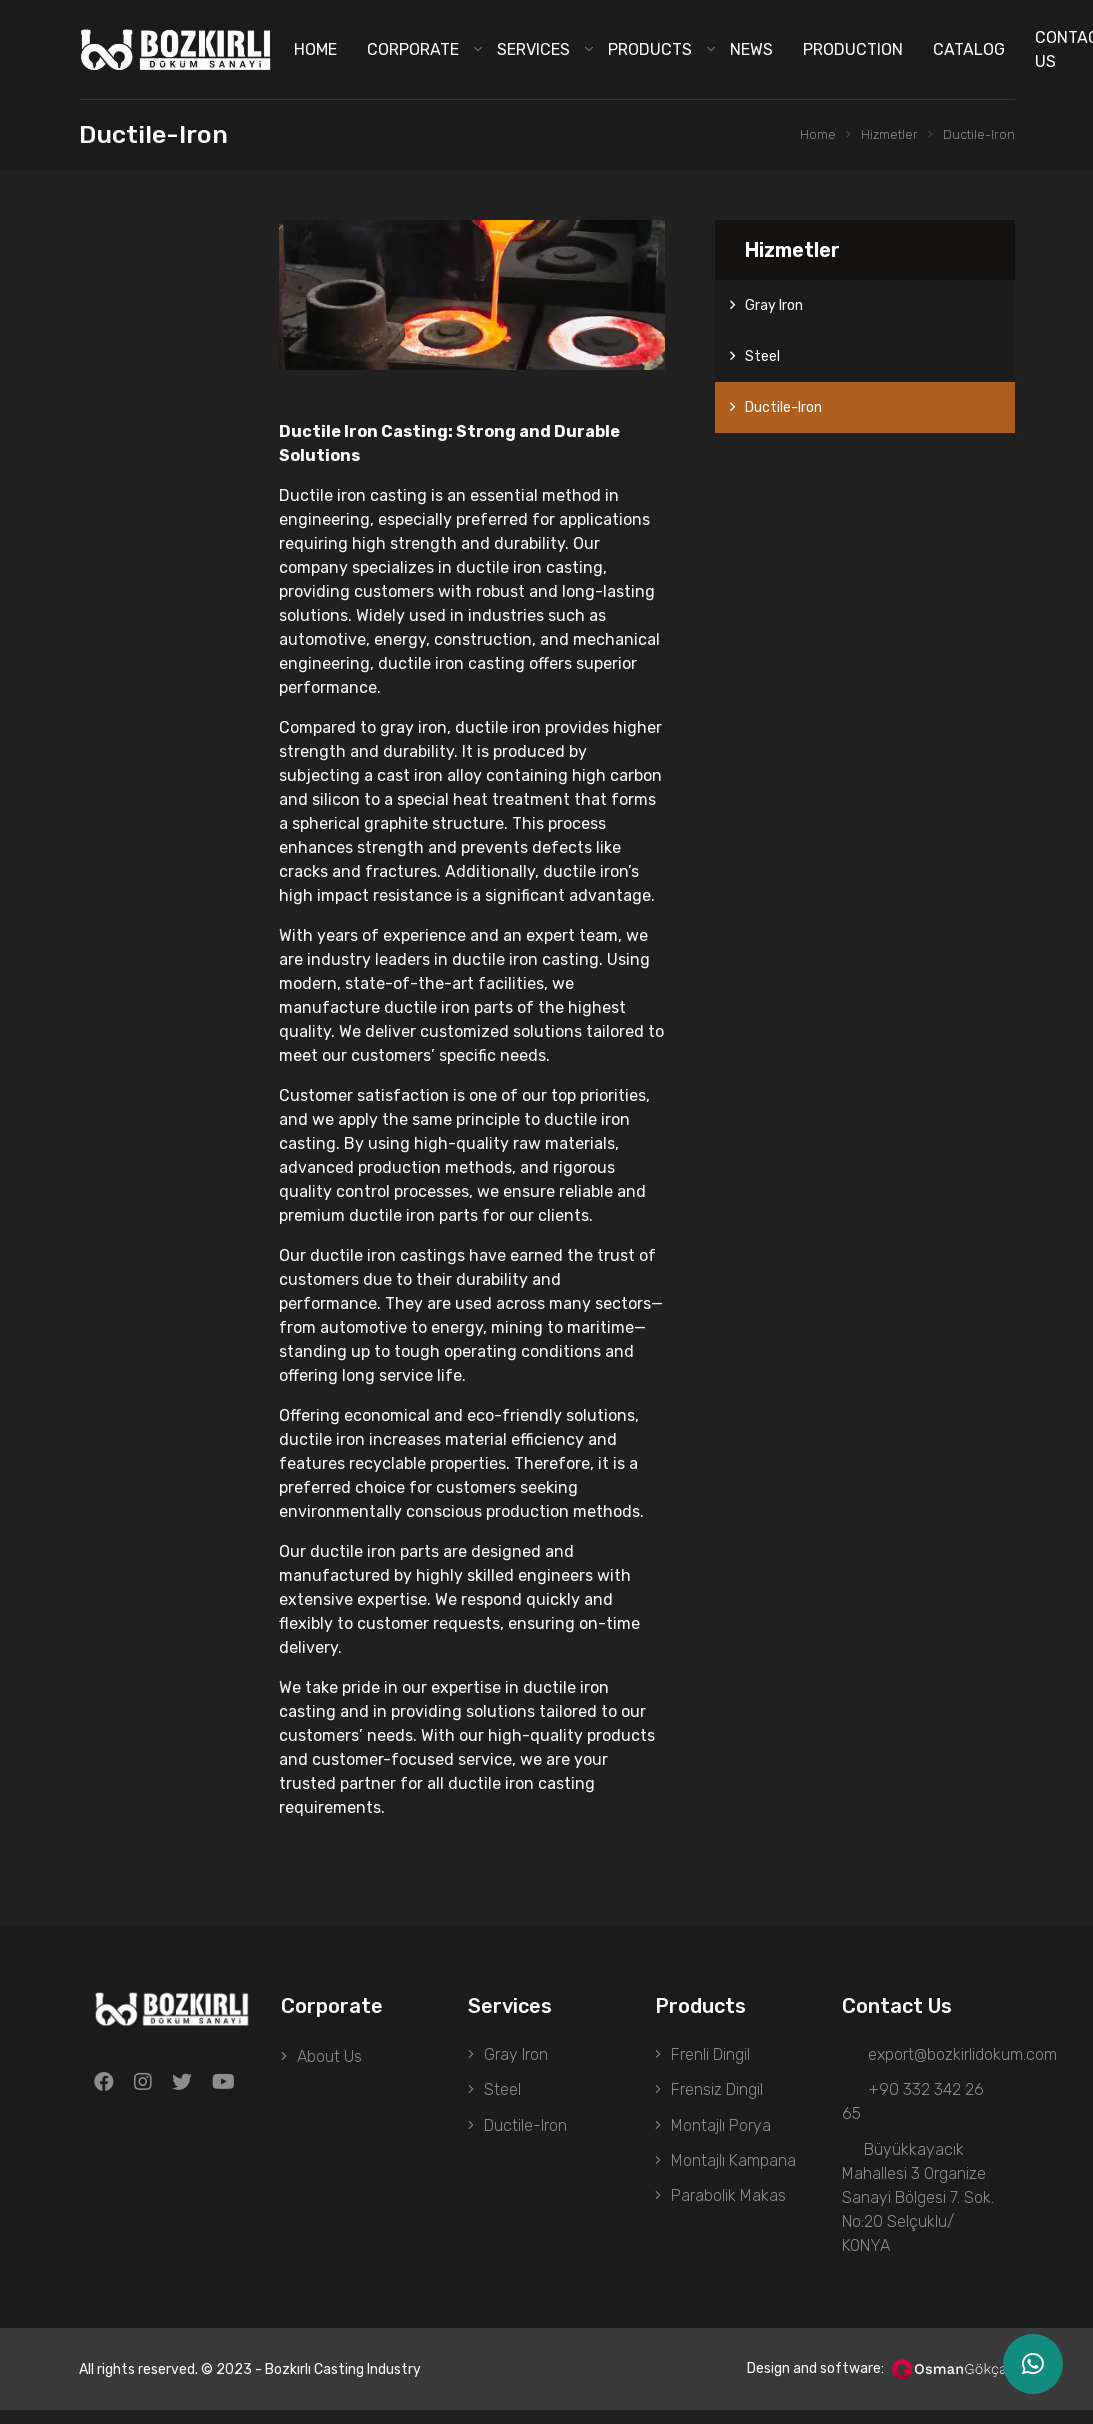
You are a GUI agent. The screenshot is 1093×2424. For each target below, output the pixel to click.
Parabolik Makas (728, 2216)
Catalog (969, 49)
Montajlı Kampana (733, 2176)
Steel (762, 356)
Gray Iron (774, 305)
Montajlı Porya (721, 2136)
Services (533, 49)
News (751, 49)
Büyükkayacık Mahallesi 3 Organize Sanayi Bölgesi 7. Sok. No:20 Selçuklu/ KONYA (918, 2208)
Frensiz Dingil (717, 2096)
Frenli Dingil (710, 2056)
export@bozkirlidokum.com (933, 2056)
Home (315, 49)
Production (853, 49)
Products (650, 49)
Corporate (413, 49)
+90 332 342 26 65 (913, 2108)
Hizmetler (884, 135)
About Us (329, 2056)
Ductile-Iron (977, 135)
